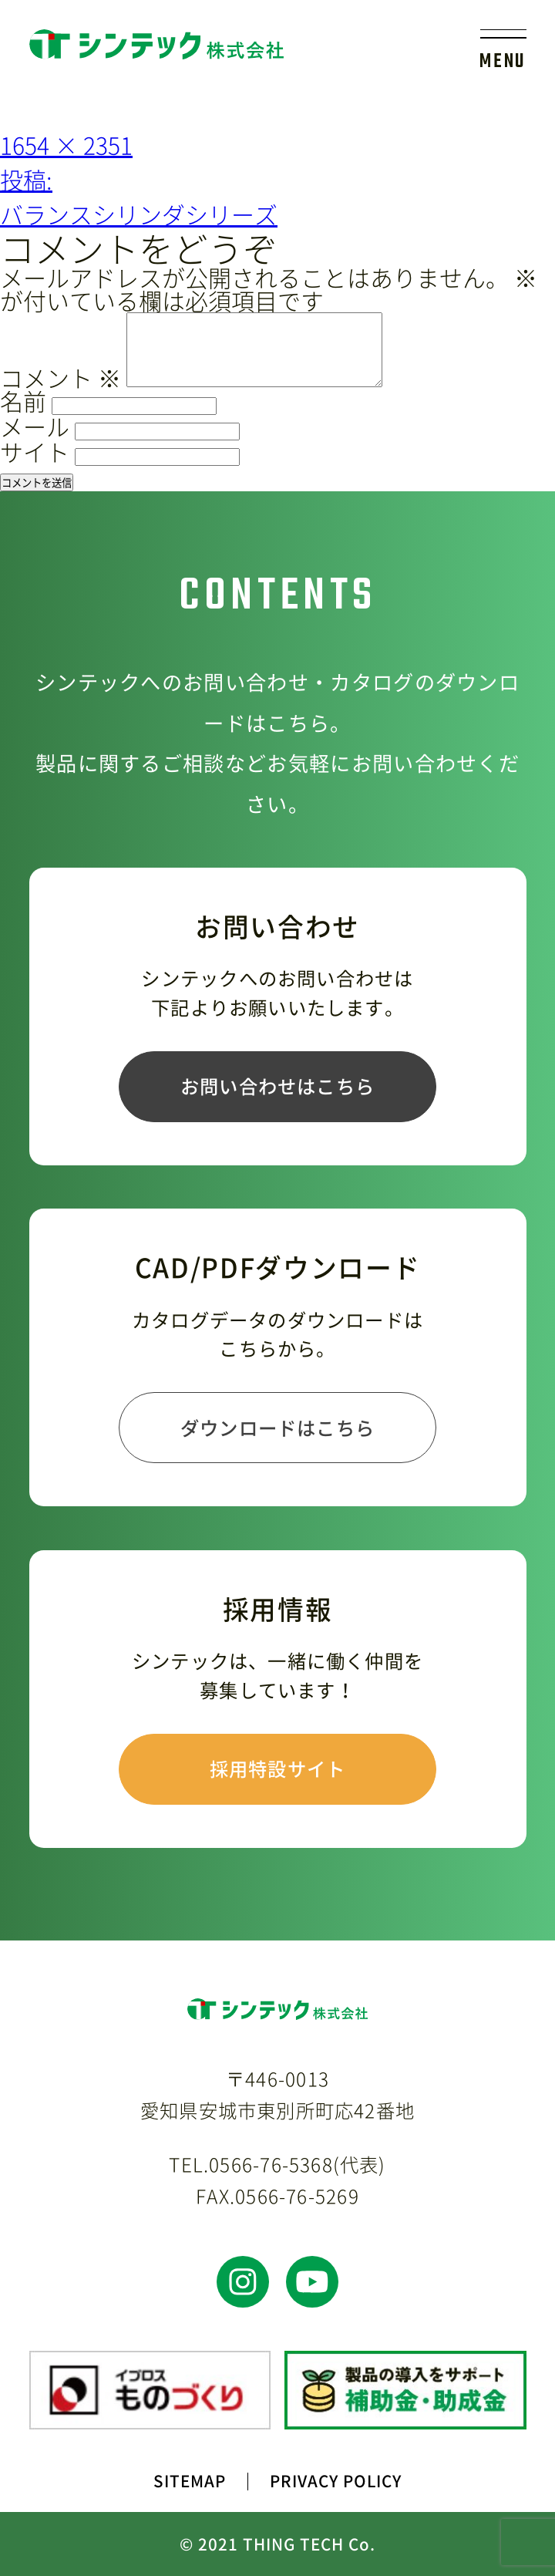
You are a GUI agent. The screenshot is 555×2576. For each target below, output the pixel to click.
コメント (60, 377)
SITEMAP (189, 2481)
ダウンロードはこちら (277, 1427)
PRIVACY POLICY (336, 2481)
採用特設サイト (278, 1768)
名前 (23, 400)
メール (34, 426)
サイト (34, 451)
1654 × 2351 (66, 144)
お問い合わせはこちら (277, 1086)
